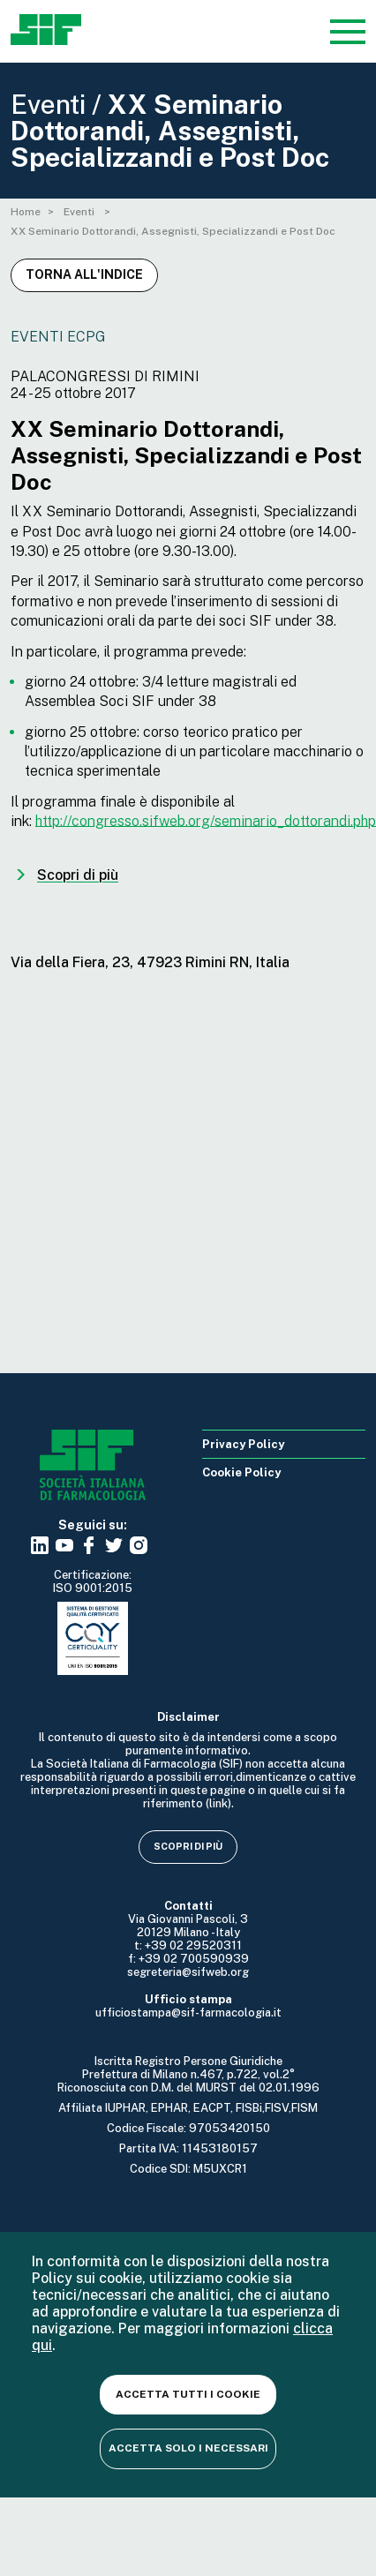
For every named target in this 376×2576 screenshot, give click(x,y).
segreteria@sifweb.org (188, 1972)
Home (26, 212)
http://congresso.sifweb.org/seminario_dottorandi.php (205, 821)
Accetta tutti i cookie (188, 2394)
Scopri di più (188, 1846)
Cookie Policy (241, 1472)
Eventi (80, 212)
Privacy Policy (243, 1444)
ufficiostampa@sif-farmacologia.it (188, 2012)
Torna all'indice (84, 274)
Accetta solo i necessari (188, 2448)
